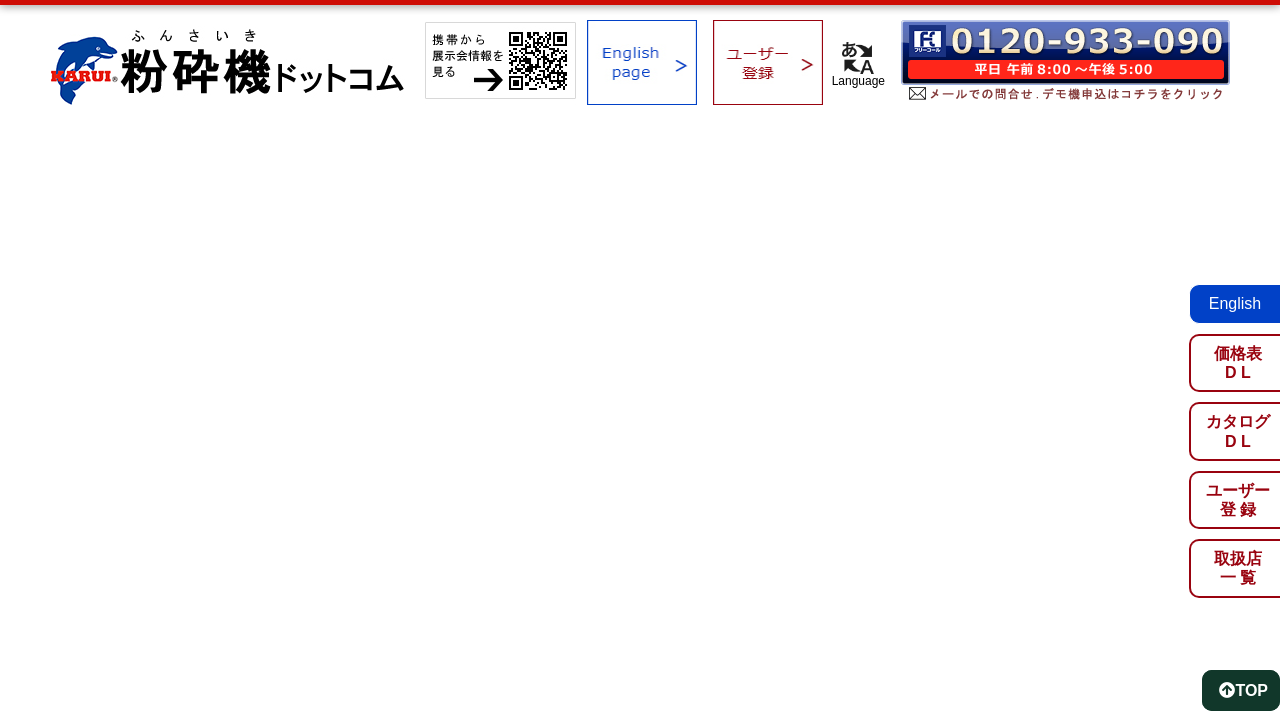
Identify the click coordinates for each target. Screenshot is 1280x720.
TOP (1243, 690)
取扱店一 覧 (1238, 568)
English (1235, 303)
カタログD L (1238, 431)
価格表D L (1238, 363)
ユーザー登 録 (1238, 500)
